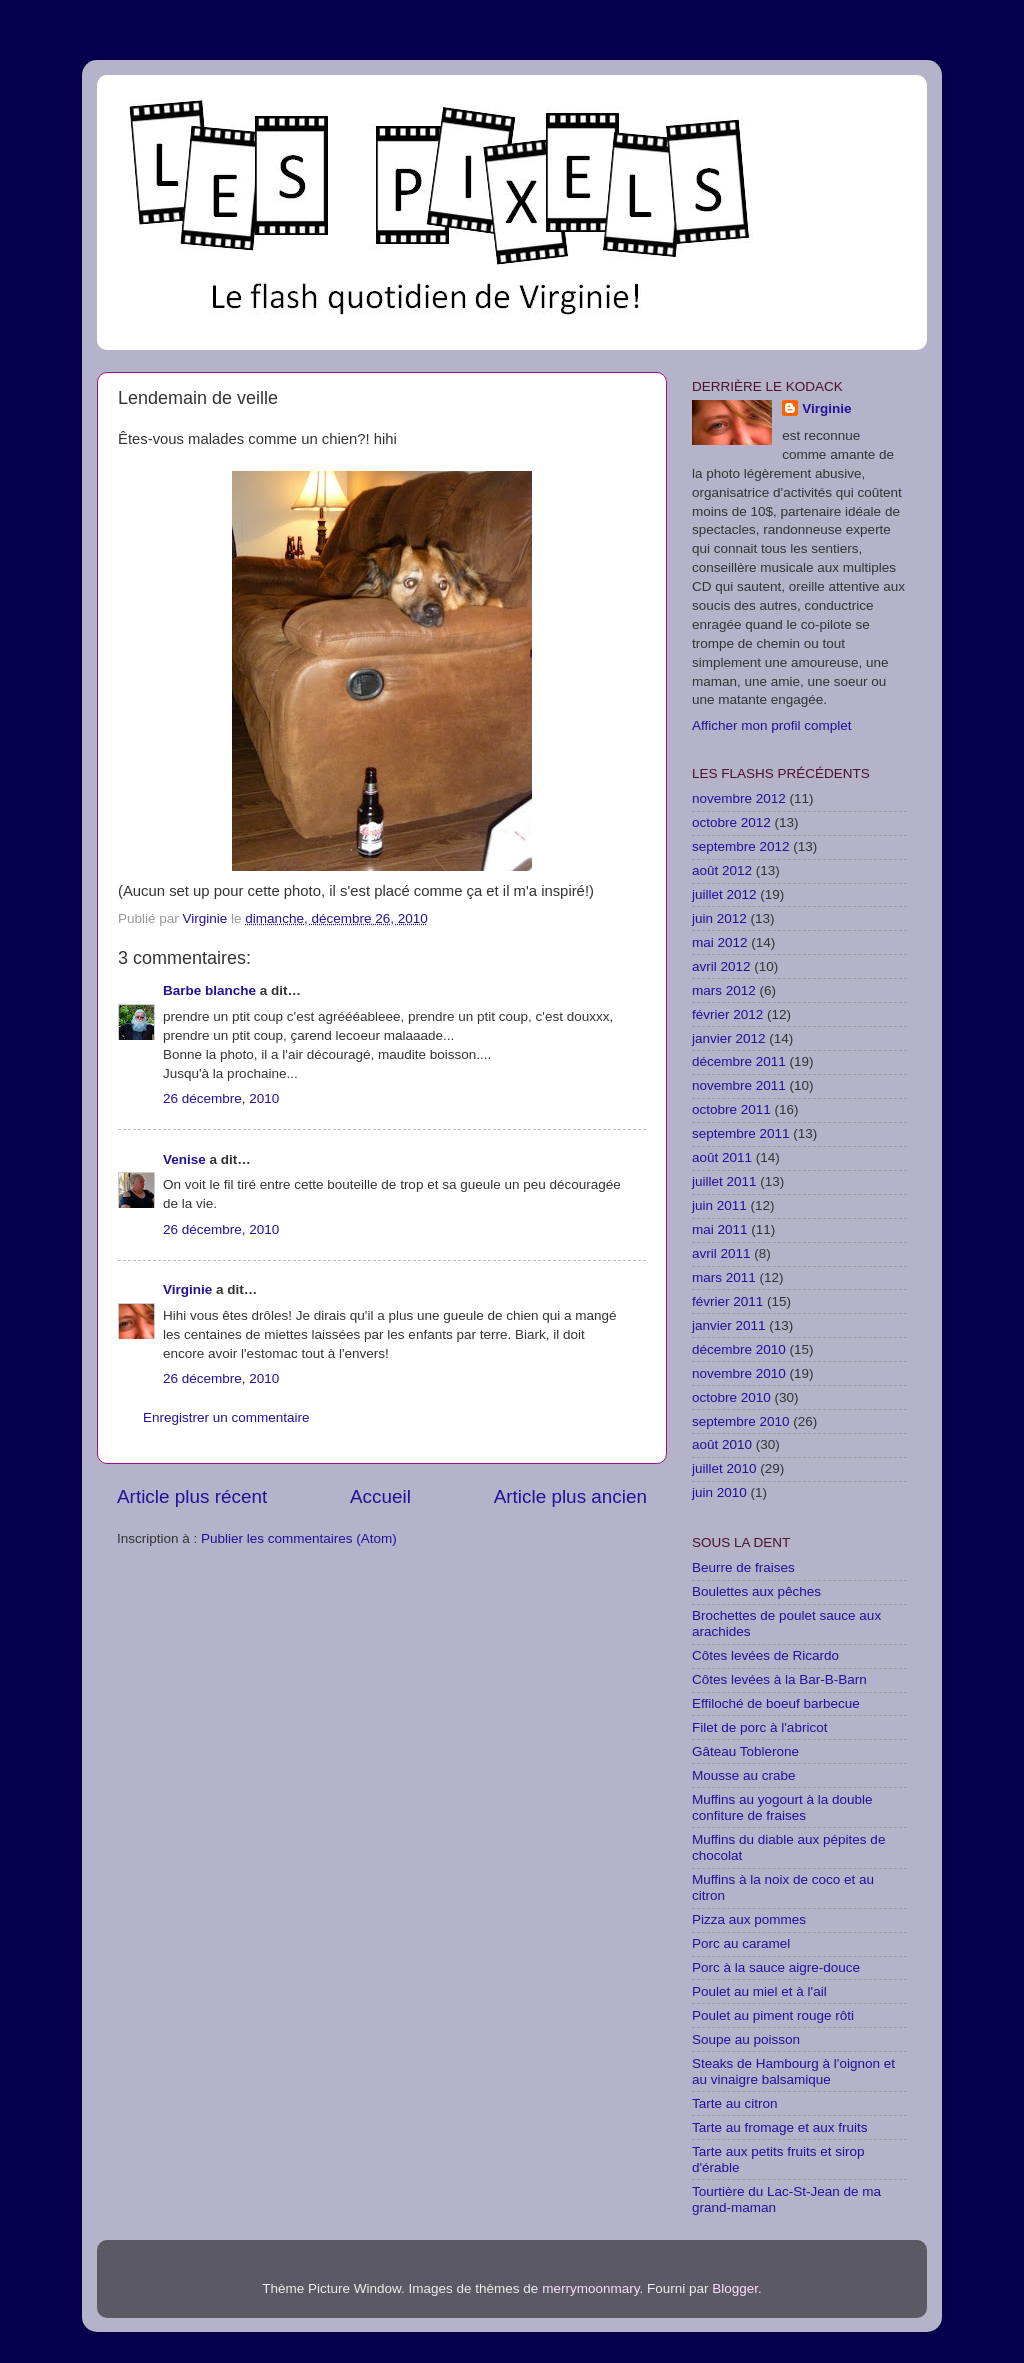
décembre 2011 (739, 1061)
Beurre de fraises (743, 1567)
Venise (184, 1159)
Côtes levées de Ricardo (765, 1655)
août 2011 (722, 1157)
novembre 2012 (739, 798)
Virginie (187, 1289)
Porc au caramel (741, 1943)
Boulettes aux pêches (756, 1591)
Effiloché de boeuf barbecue (776, 1703)
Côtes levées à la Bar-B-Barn (779, 1679)
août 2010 (722, 1444)
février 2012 (727, 1014)
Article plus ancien (570, 1496)
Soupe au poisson (746, 2039)
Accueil (380, 1496)
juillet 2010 (724, 1468)
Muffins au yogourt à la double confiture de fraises (782, 1807)
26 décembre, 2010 (221, 1098)
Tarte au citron (735, 2103)
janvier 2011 (729, 1325)
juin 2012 (719, 918)
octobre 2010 (731, 1397)
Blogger (735, 2288)
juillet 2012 (724, 894)
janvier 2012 (729, 1038)
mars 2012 (724, 990)
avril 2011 (721, 1253)
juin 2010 (719, 1492)
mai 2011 (720, 1229)
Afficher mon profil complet (772, 725)
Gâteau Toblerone (745, 1751)
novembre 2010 (739, 1373)
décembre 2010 (739, 1349)
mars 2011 (724, 1277)
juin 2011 (719, 1205)
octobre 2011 (731, 1109)
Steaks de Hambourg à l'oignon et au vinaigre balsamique (793, 2071)
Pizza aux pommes (749, 1919)
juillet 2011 (724, 1181)
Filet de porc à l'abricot (759, 1727)
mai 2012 (720, 942)
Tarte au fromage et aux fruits (780, 2127)
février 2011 (727, 1301)
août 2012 (722, 870)
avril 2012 (721, 966)
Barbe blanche (209, 990)
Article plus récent (192, 1496)
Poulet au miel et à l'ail (759, 1991)
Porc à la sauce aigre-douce (776, 1967)
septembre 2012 (741, 846)
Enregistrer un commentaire (226, 1417)
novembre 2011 (739, 1085)
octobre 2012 (731, 822)
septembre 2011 (741, 1133)
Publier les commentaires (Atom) (299, 1538)
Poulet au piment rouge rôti (773, 2015)
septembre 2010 (741, 1421)
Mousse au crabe (744, 1775)
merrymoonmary (590, 2288)
